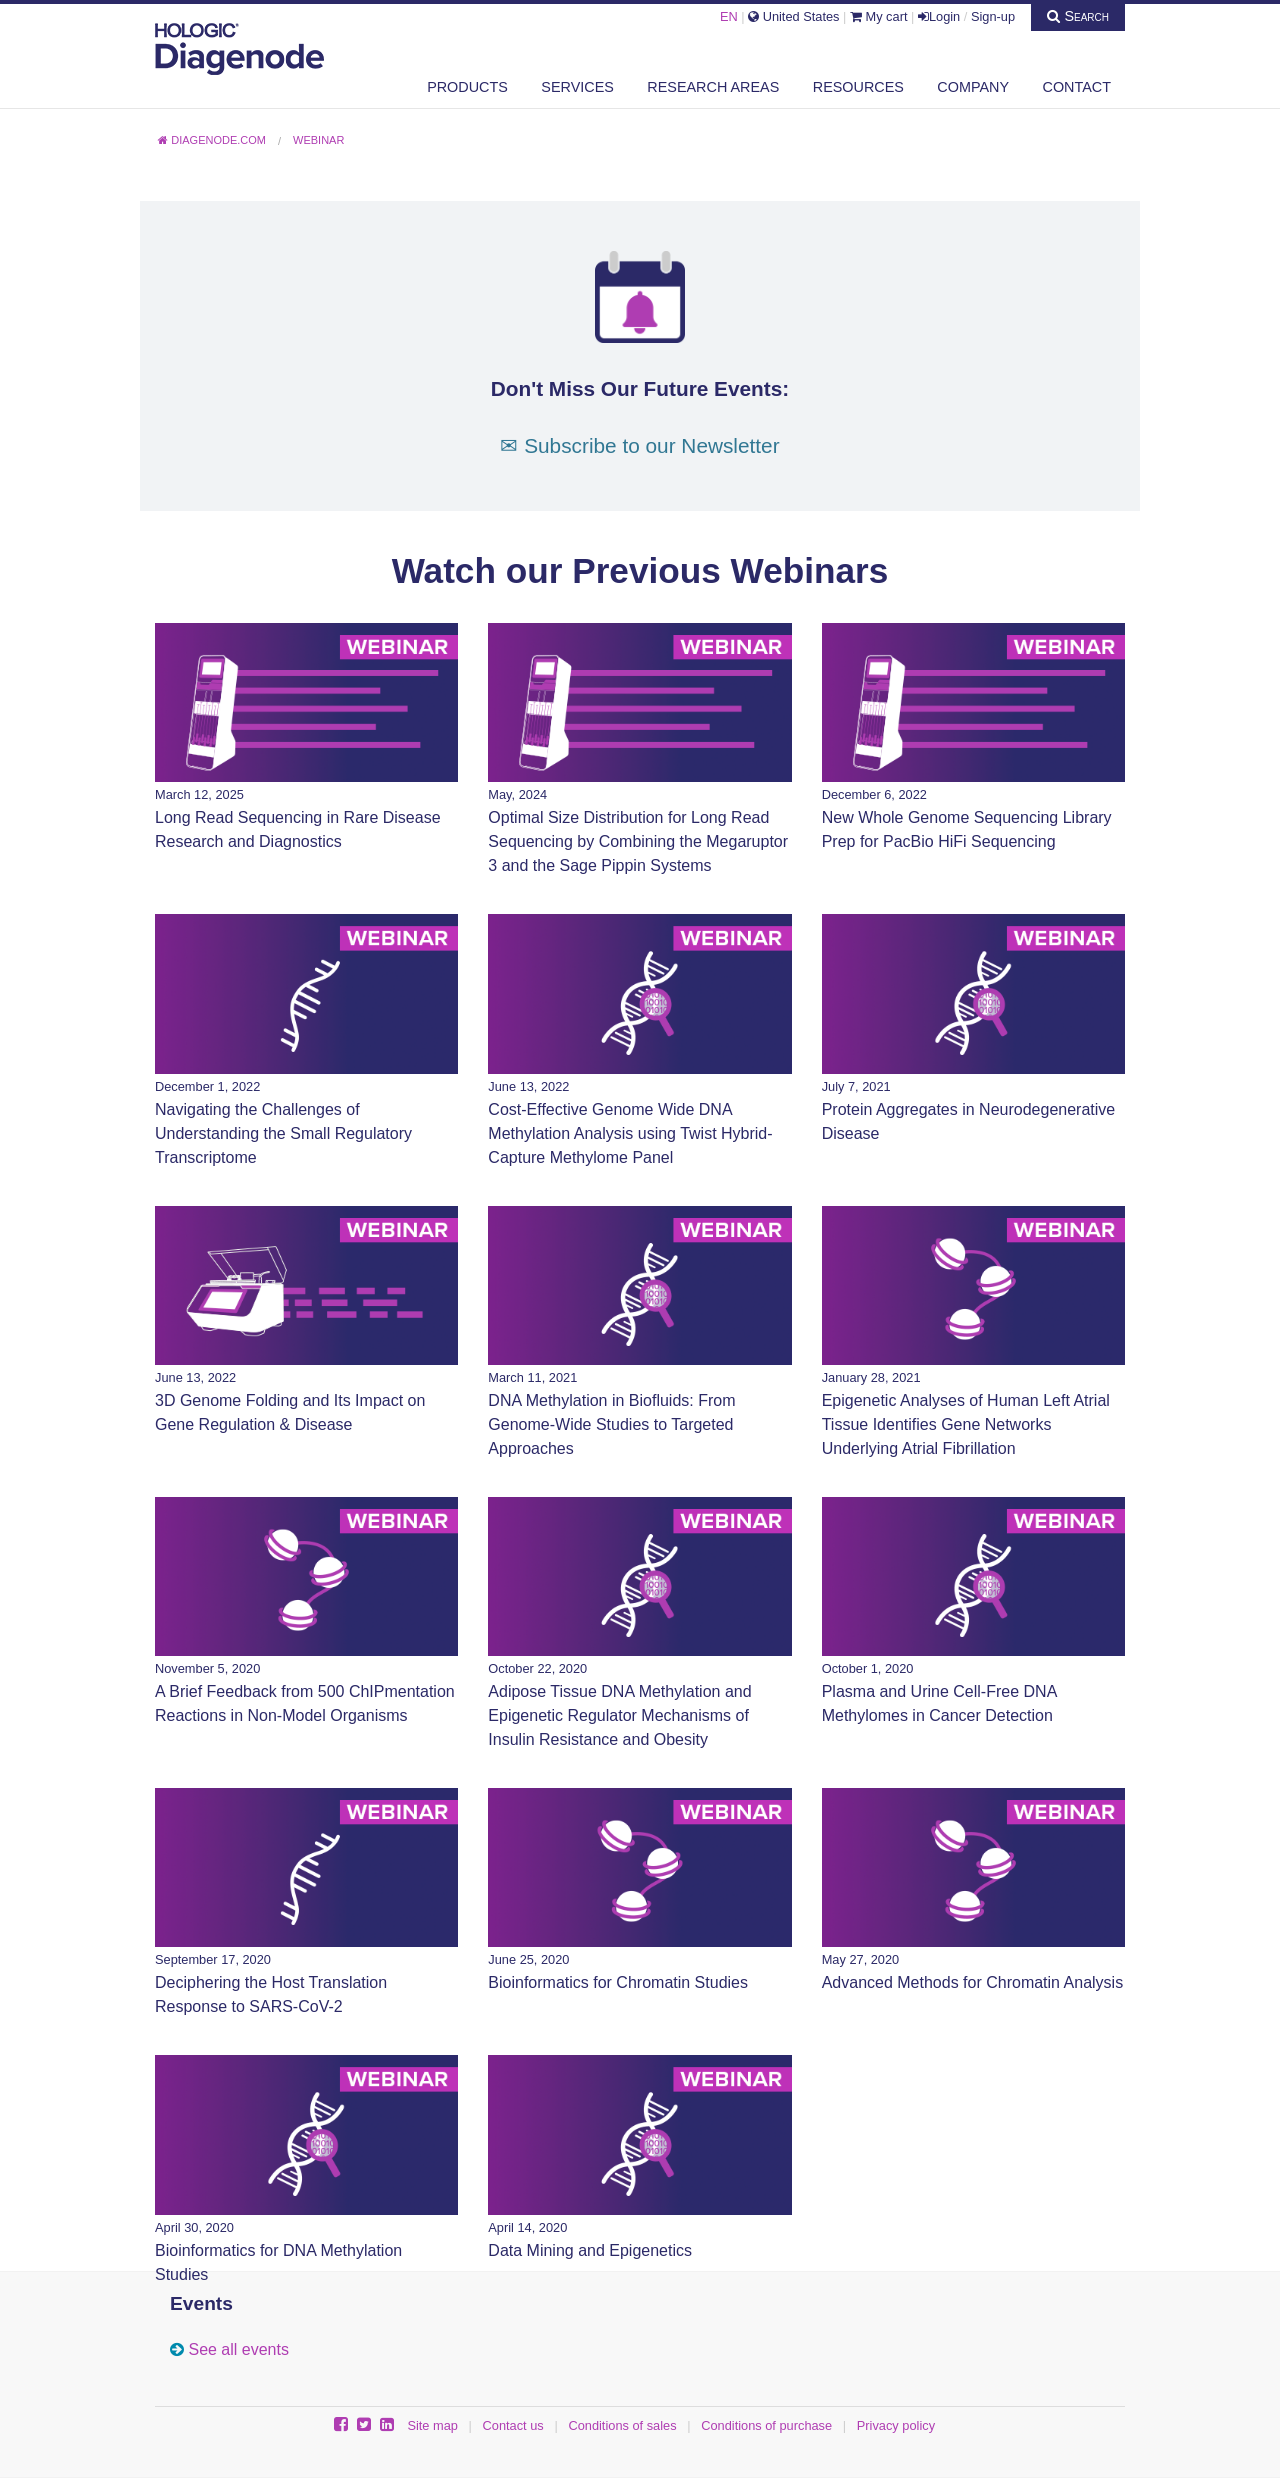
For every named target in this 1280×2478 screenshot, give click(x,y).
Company (973, 87)
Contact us (513, 2425)
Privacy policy (896, 2425)
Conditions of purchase (766, 2425)
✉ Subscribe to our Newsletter (639, 445)
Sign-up (993, 16)
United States (793, 16)
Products (467, 87)
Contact (1077, 87)
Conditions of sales (622, 2425)
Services (577, 87)
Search (1078, 16)
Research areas (713, 87)
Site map (432, 2425)
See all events (238, 2349)
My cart (879, 16)
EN (729, 16)
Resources (858, 87)
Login (939, 16)
